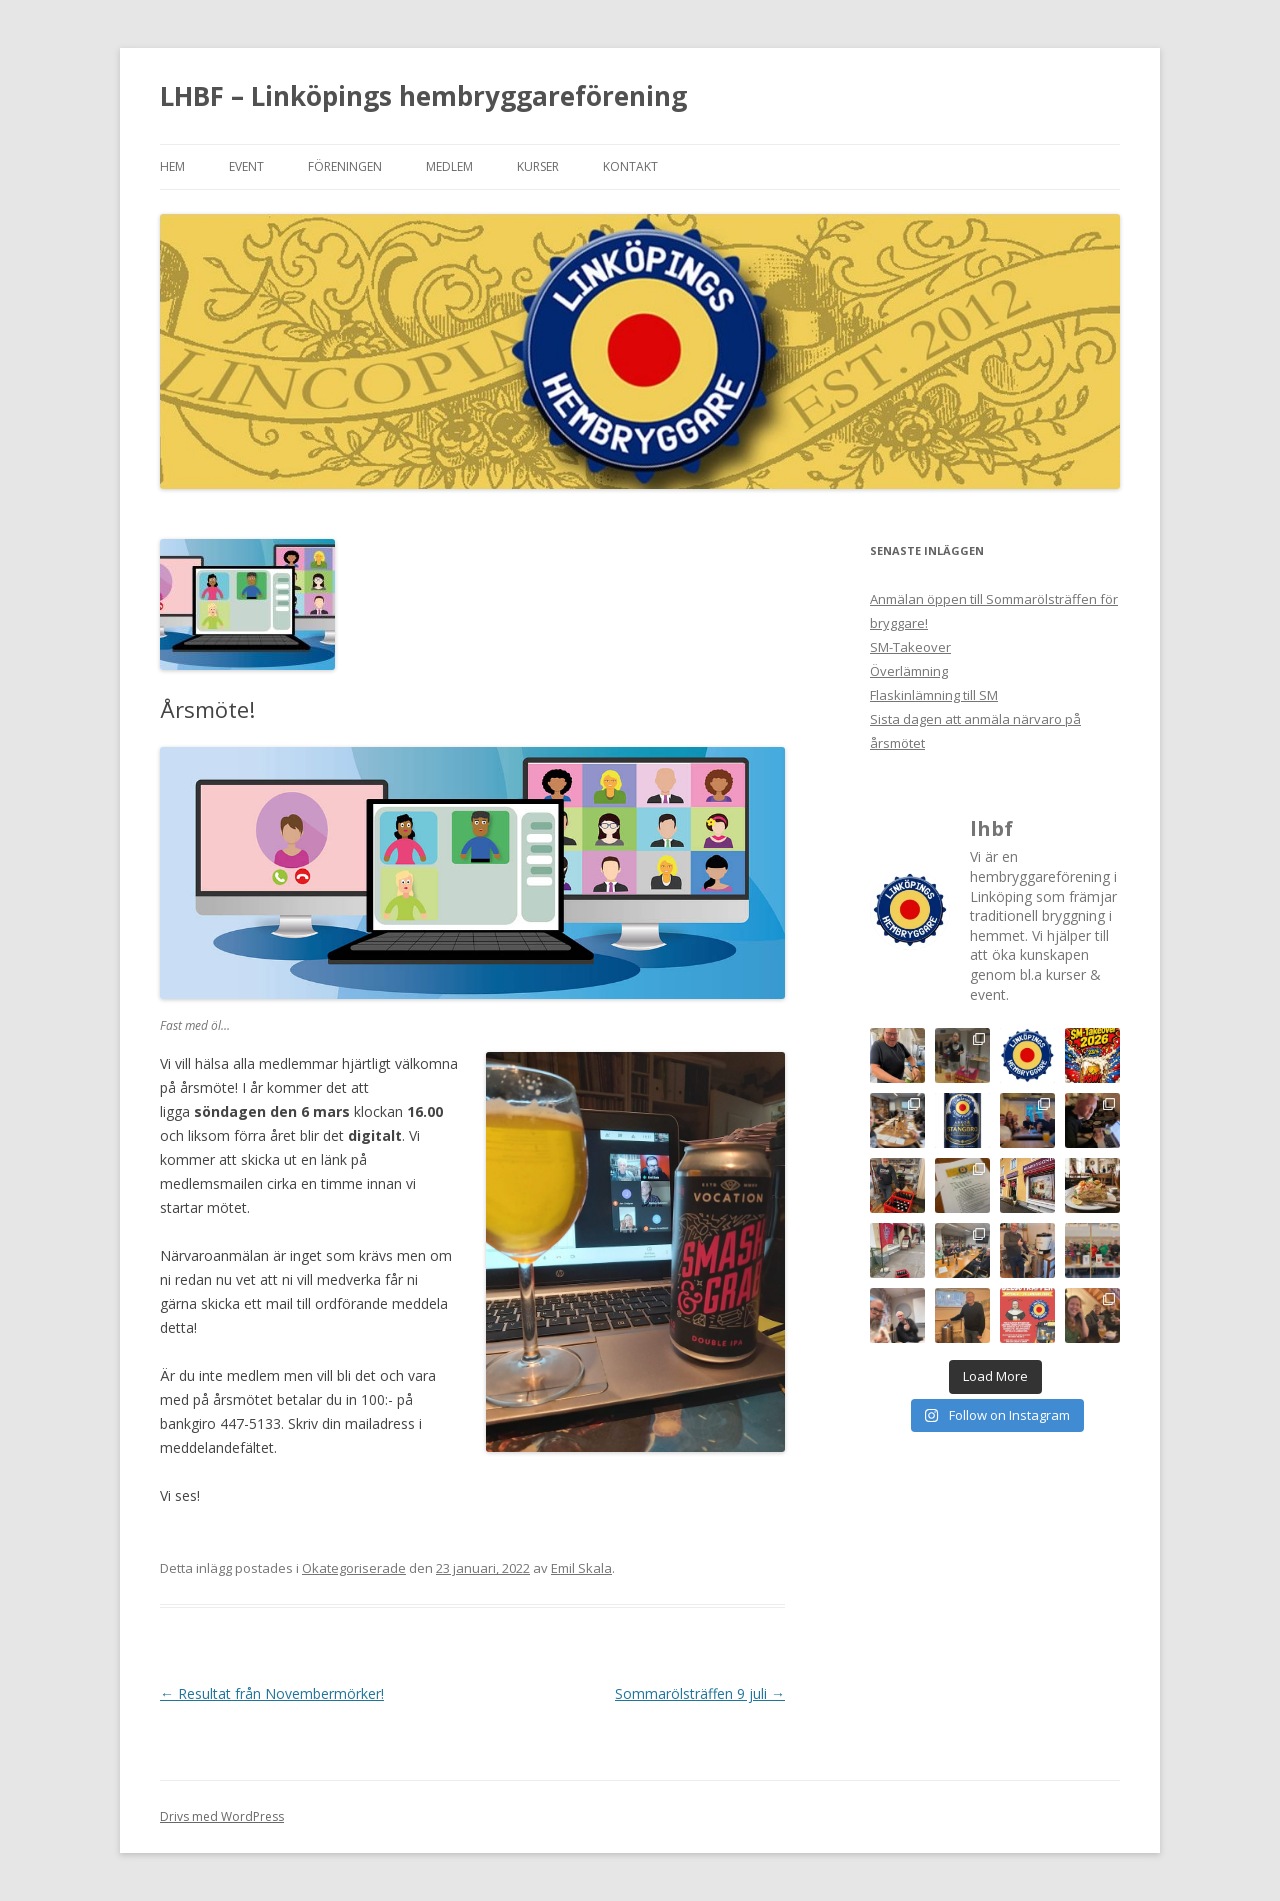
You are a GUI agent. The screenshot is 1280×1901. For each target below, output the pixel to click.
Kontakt (630, 166)
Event (246, 166)
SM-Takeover (910, 647)
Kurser (538, 166)
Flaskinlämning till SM (934, 695)
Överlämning (909, 671)
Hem (172, 166)
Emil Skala (581, 1568)
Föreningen (345, 166)
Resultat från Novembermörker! (272, 1693)
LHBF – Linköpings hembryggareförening (423, 96)
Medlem (449, 166)
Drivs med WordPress (222, 1816)
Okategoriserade (354, 1568)
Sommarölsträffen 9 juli (700, 1693)
